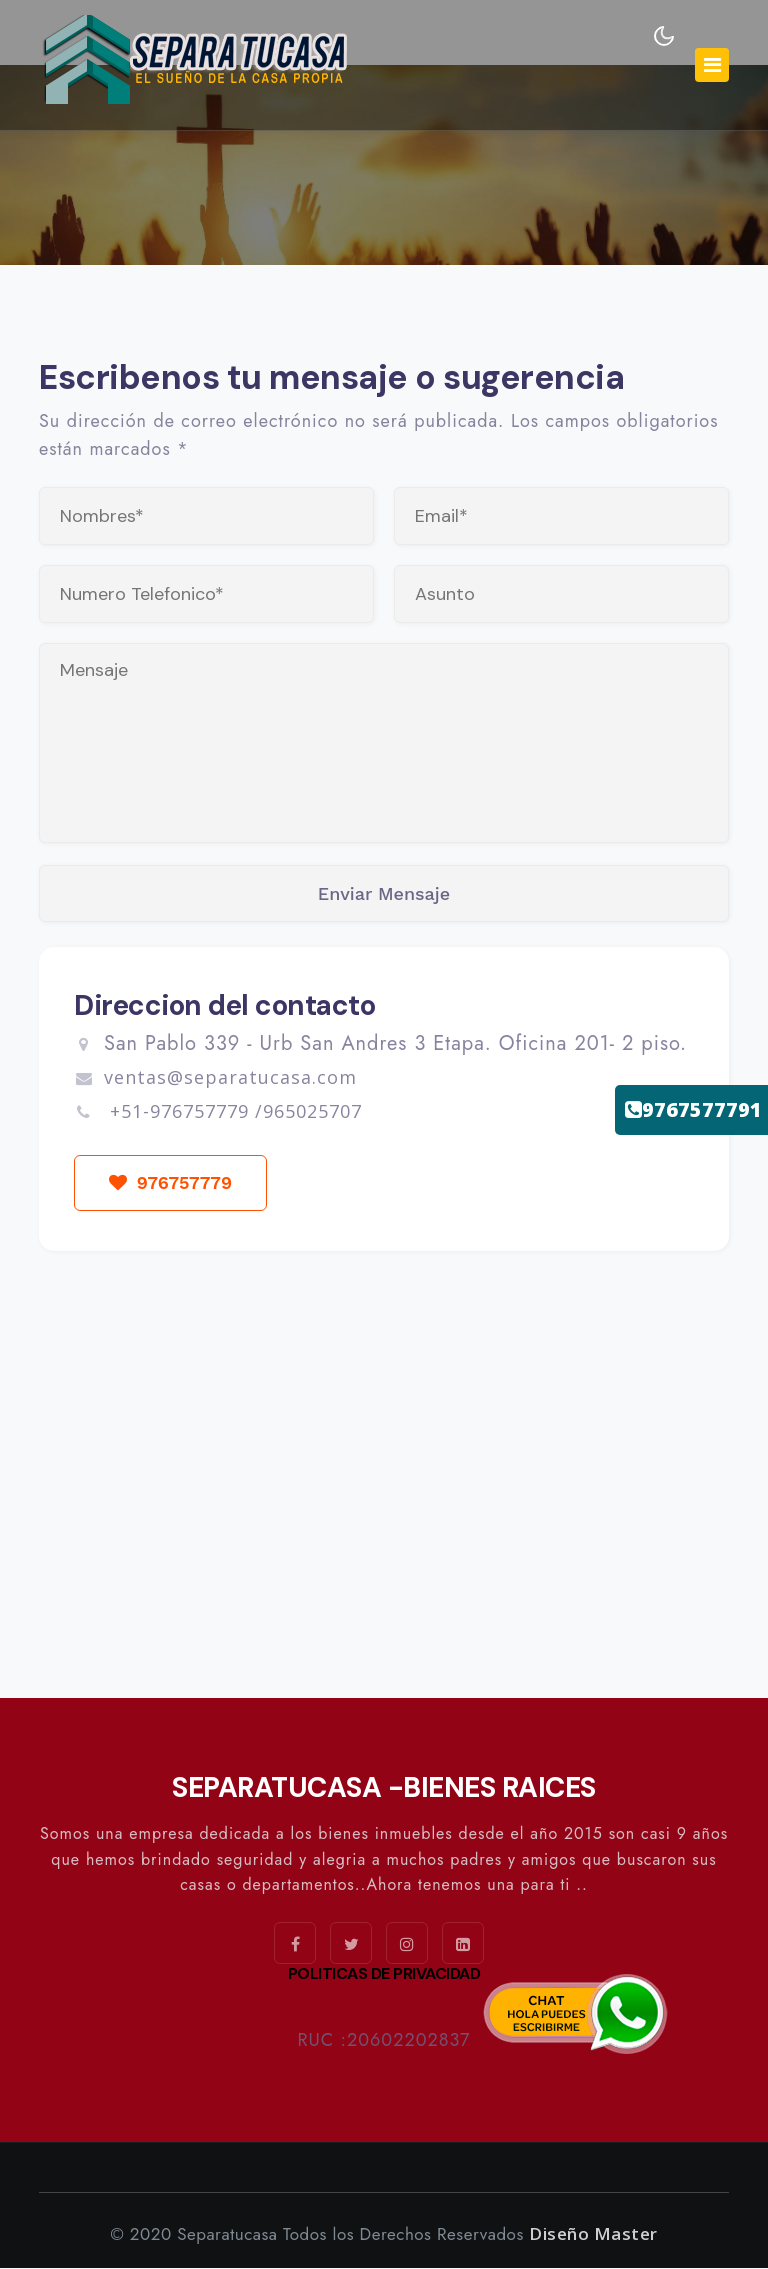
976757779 (171, 1183)
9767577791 (693, 1109)
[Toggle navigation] (712, 65)
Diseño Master (593, 2234)
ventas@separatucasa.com (215, 1078)
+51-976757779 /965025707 (233, 1112)
